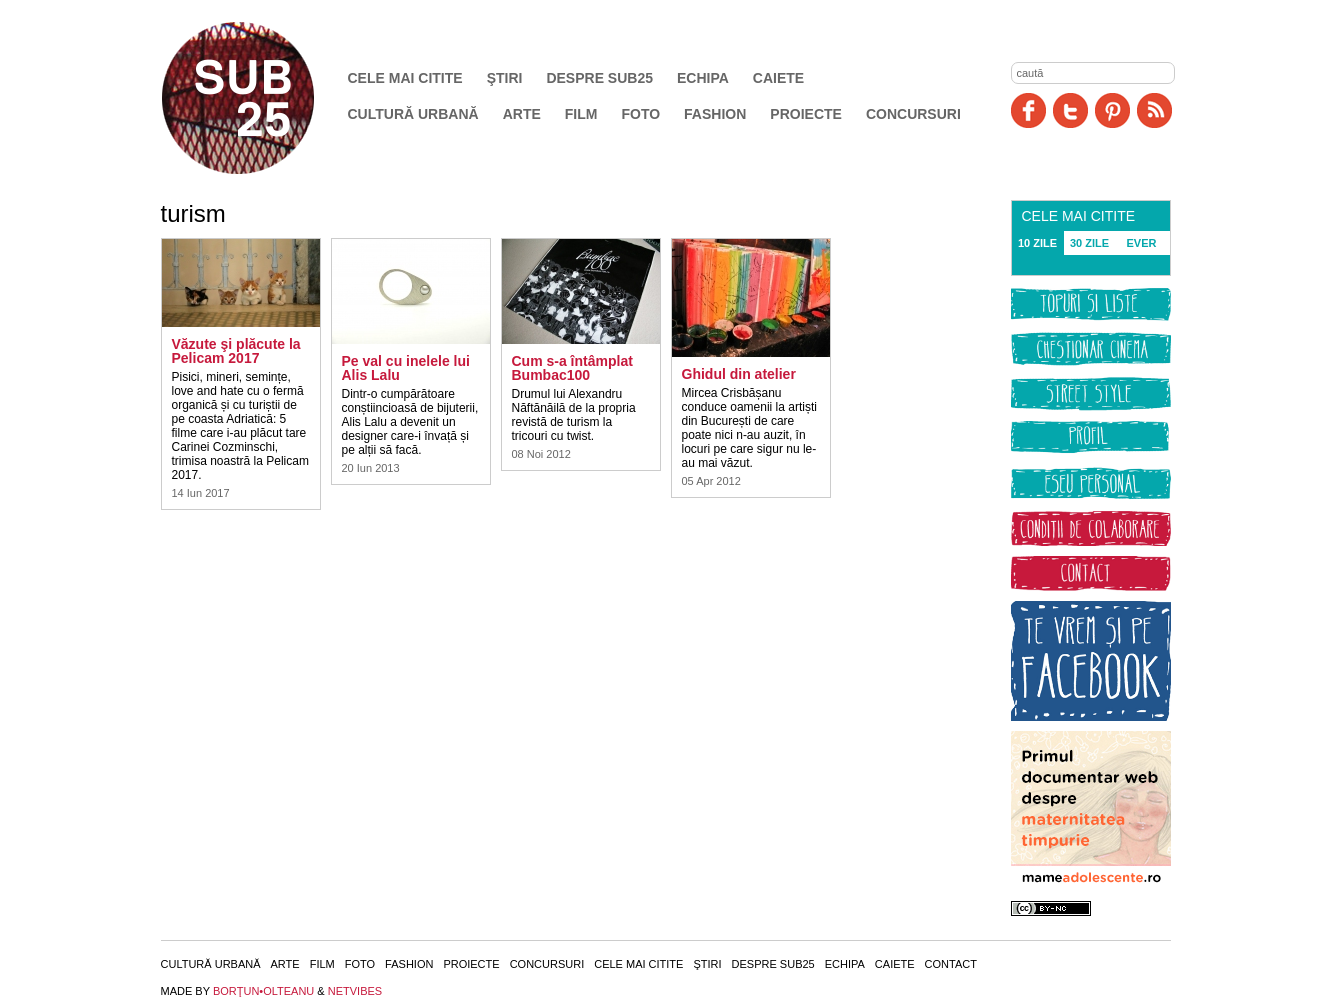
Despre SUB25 (599, 78)
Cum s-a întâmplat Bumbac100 (572, 368)
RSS (1154, 110)
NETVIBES (355, 991)
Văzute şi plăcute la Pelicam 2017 (236, 351)
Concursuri (913, 114)
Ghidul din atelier (739, 374)
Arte (522, 114)
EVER (1142, 243)
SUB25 (261, 98)
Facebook (1028, 110)
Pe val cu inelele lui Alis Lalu (406, 368)
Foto (640, 114)
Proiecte (806, 114)
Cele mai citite (405, 78)
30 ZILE (1089, 243)
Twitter (1070, 110)
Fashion (715, 114)
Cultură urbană (413, 114)
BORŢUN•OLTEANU (263, 991)
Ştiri (505, 78)
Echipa (703, 78)
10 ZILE (1037, 243)
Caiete (778, 78)
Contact (951, 964)
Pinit (1112, 110)
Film (581, 114)
